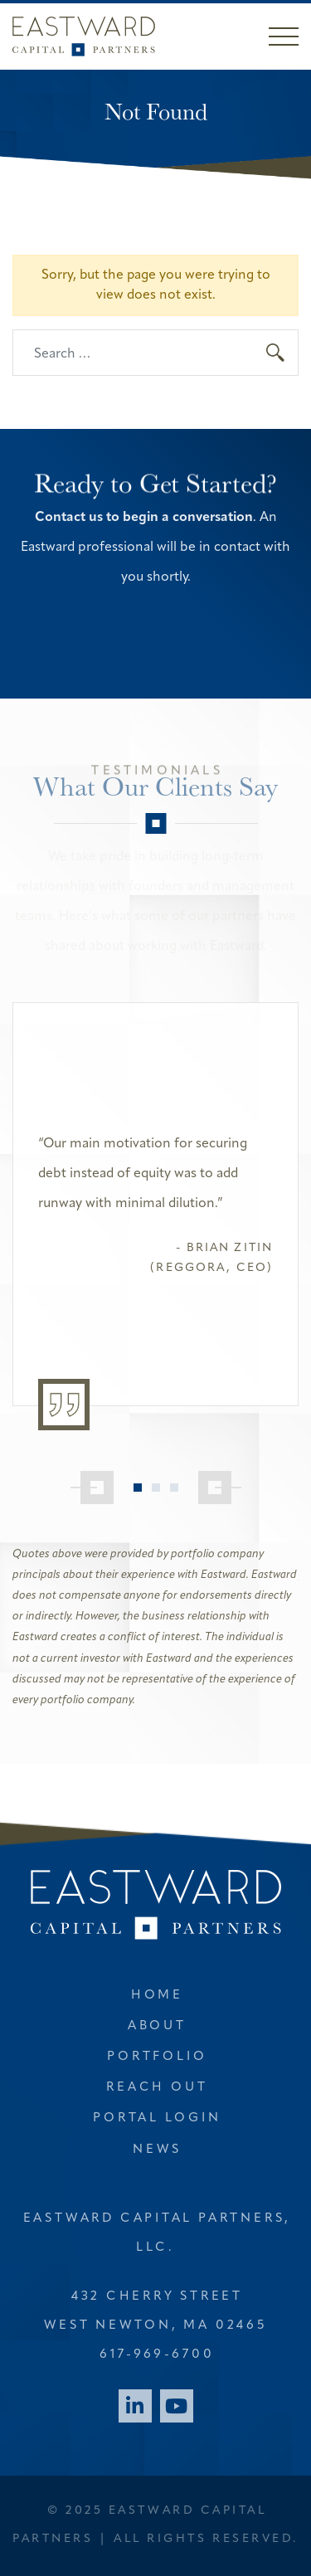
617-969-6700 (157, 2355)
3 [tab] (174, 1487)
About (157, 2026)
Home (157, 1995)
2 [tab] (156, 1487)
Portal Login (157, 2118)
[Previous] (92, 1487)
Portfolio (157, 2057)
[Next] (219, 1487)
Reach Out (156, 2088)
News (157, 2150)
